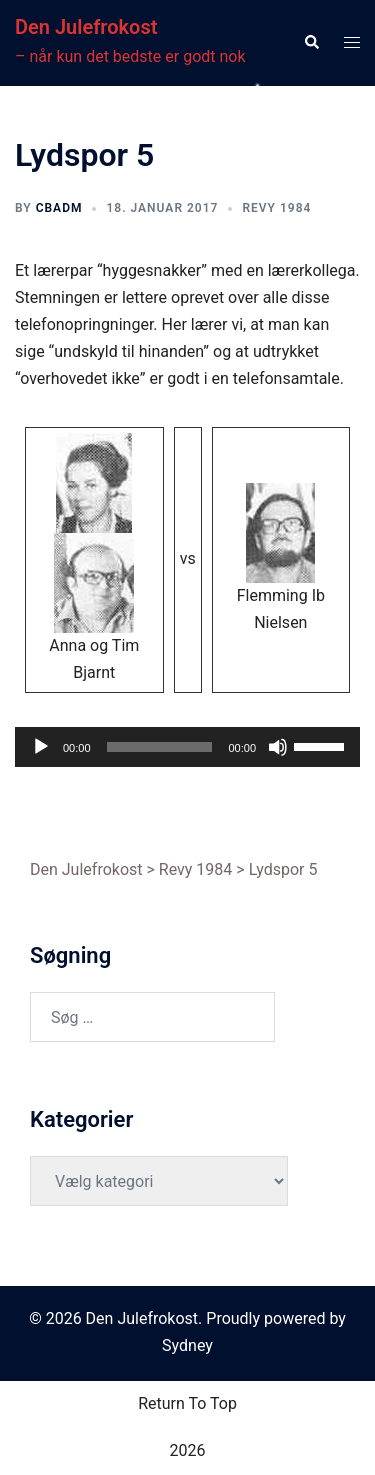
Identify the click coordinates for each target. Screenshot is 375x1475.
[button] (311, 43)
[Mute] (278, 747)
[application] (187, 747)
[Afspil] (41, 747)
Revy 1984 (276, 208)
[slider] (160, 747)
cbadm (59, 208)
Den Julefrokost (86, 27)
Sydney (187, 1345)
